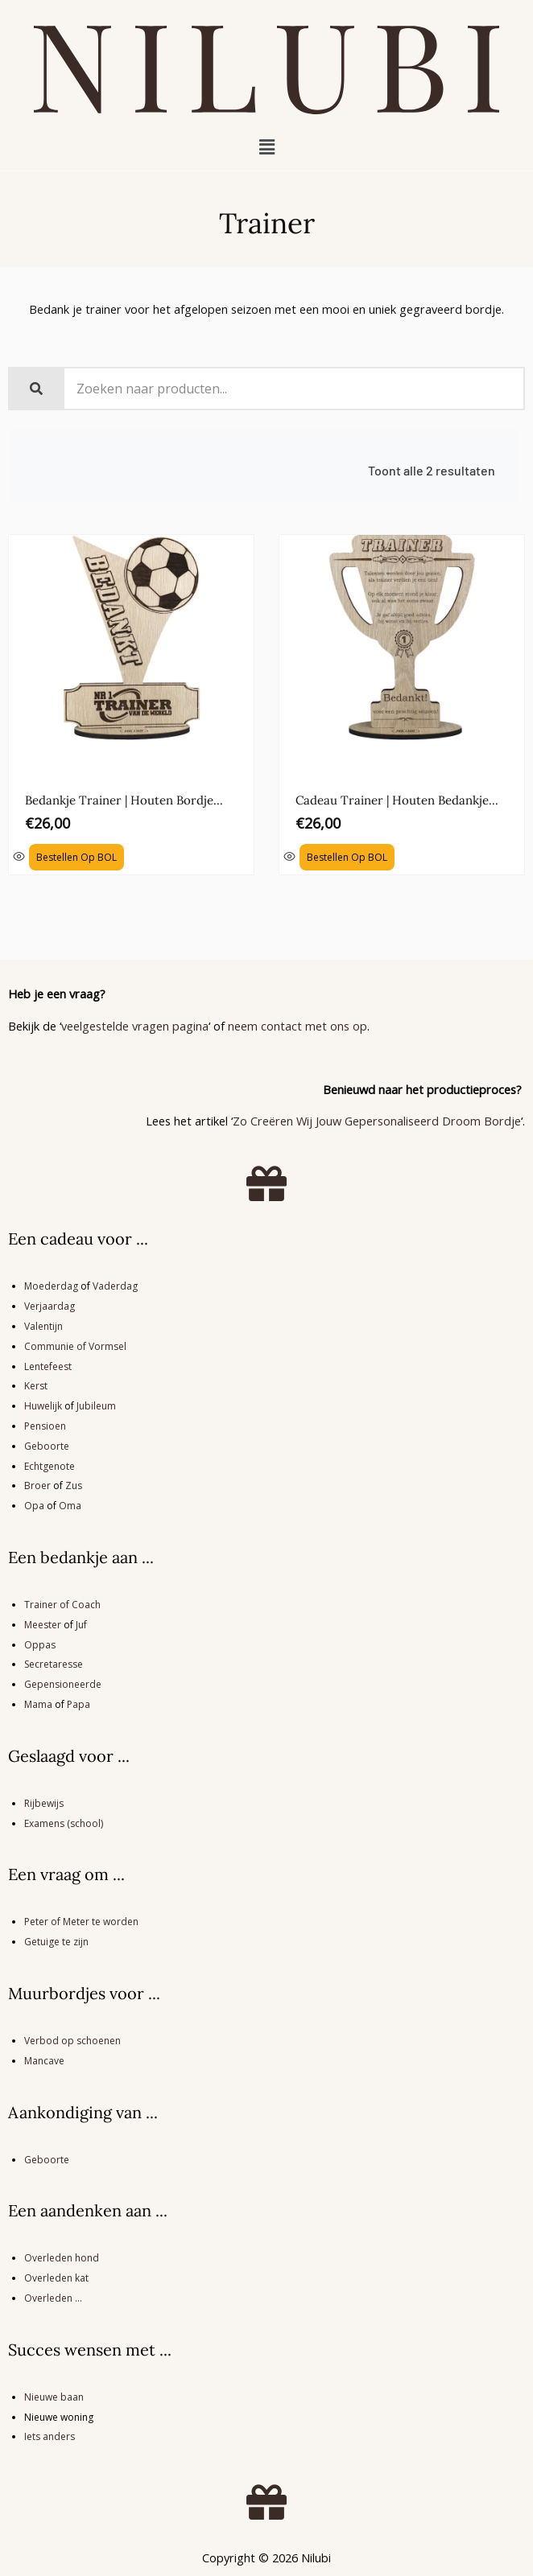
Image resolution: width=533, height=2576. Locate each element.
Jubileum (96, 1406)
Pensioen (45, 1426)
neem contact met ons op (297, 1026)
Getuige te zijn (56, 1941)
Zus (73, 1485)
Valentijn (43, 1326)
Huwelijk (43, 1406)
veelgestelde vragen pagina (135, 1026)
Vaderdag (115, 1286)
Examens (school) (63, 1823)
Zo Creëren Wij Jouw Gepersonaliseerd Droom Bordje (377, 1121)
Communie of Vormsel (75, 1346)
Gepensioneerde (62, 1684)
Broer (37, 1485)
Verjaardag (49, 1306)
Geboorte (46, 1446)
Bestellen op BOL (76, 857)
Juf (81, 1625)
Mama (38, 1704)
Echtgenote (49, 1466)
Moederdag (51, 1286)
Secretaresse (53, 1664)
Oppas (40, 1645)
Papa (78, 1704)
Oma (70, 1505)
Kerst (36, 1386)
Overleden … (53, 2298)
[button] (266, 146)
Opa (34, 1505)
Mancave (44, 2061)
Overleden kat (56, 2278)
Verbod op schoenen (72, 2040)
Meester (42, 1625)
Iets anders (49, 2436)
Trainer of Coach (62, 1604)
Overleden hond (61, 2258)
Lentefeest (48, 1366)
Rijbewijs (44, 1803)
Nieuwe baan (54, 2397)
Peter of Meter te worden (81, 1921)
